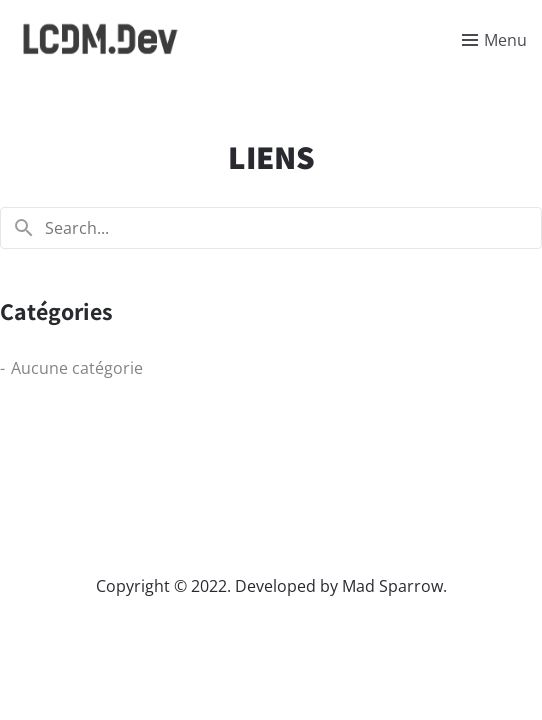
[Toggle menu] (494, 40)
